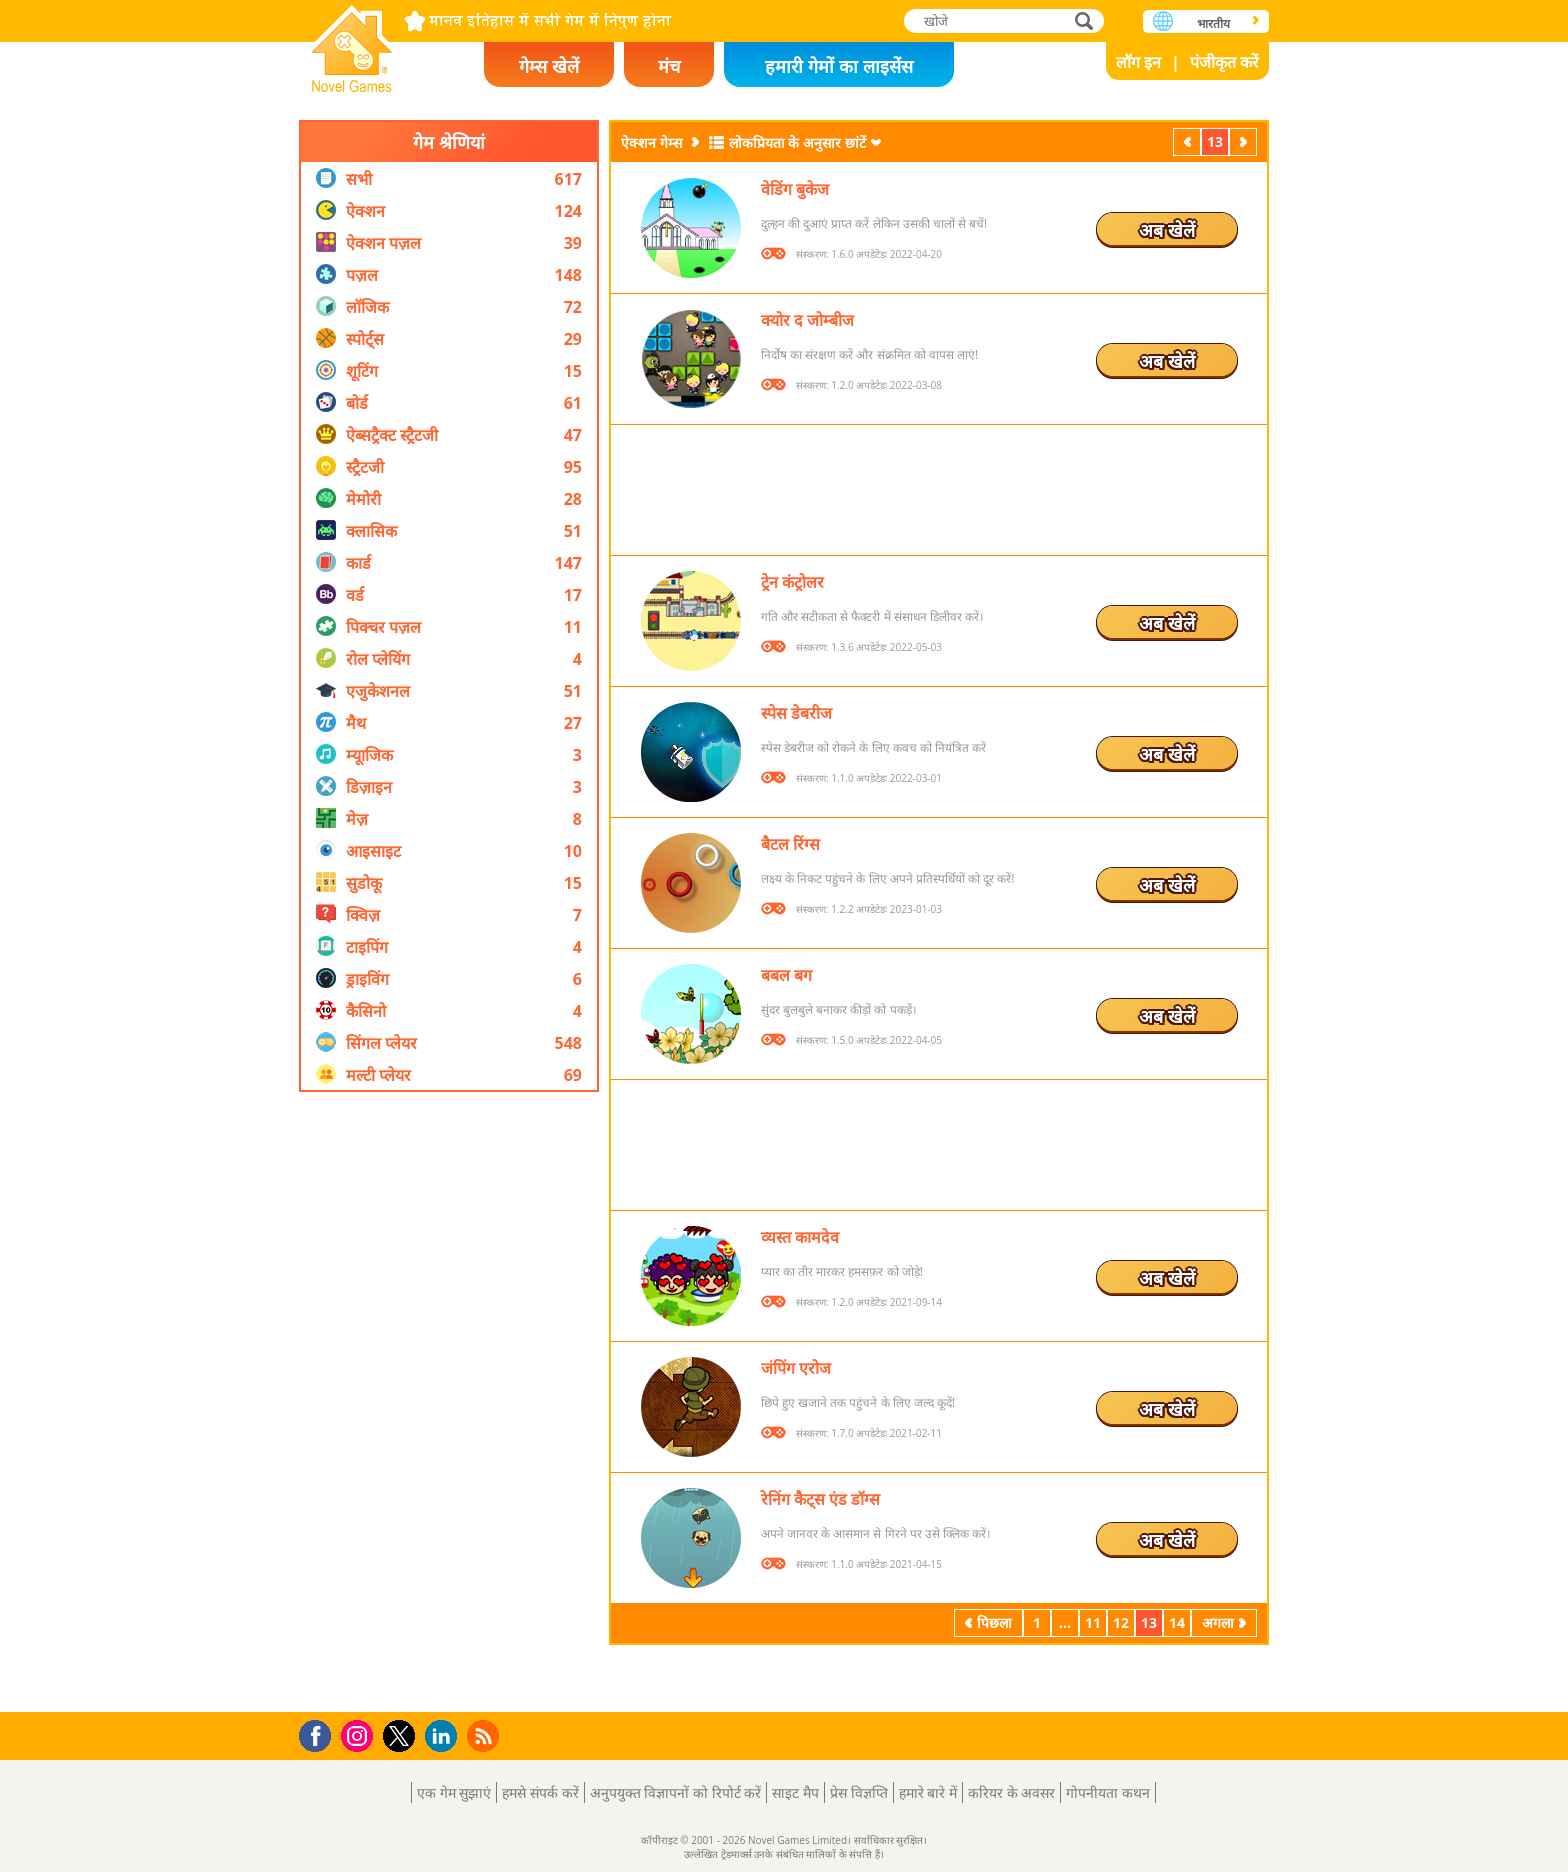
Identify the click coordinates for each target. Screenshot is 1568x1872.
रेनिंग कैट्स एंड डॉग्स (820, 1499)
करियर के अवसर (1011, 1792)
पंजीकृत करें (1224, 62)
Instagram (360, 1734)
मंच (669, 66)
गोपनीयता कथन (1108, 1792)
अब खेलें (1167, 230)
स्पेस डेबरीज (796, 713)
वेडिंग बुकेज (795, 189)
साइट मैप (795, 1792)
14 (1177, 1622)
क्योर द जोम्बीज (807, 320)
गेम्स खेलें (549, 66)
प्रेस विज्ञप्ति (859, 1792)
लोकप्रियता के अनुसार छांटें (797, 142)
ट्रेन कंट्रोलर (792, 582)
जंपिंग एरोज (796, 1368)
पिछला (1189, 141)
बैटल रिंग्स (790, 844)
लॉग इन (1138, 62)
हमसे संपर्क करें (540, 1792)
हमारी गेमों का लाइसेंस (838, 66)
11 (1093, 1622)
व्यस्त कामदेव (800, 1237)
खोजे (1086, 20)
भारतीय (1213, 23)
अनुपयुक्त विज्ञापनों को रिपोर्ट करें (676, 1792)
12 (1121, 1622)
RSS (485, 1735)
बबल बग (786, 975)
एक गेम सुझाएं (454, 1792)
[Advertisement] (449, 1402)
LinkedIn (444, 1736)
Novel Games (352, 42)
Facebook (320, 1733)
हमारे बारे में (928, 1792)
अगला (1245, 141)
